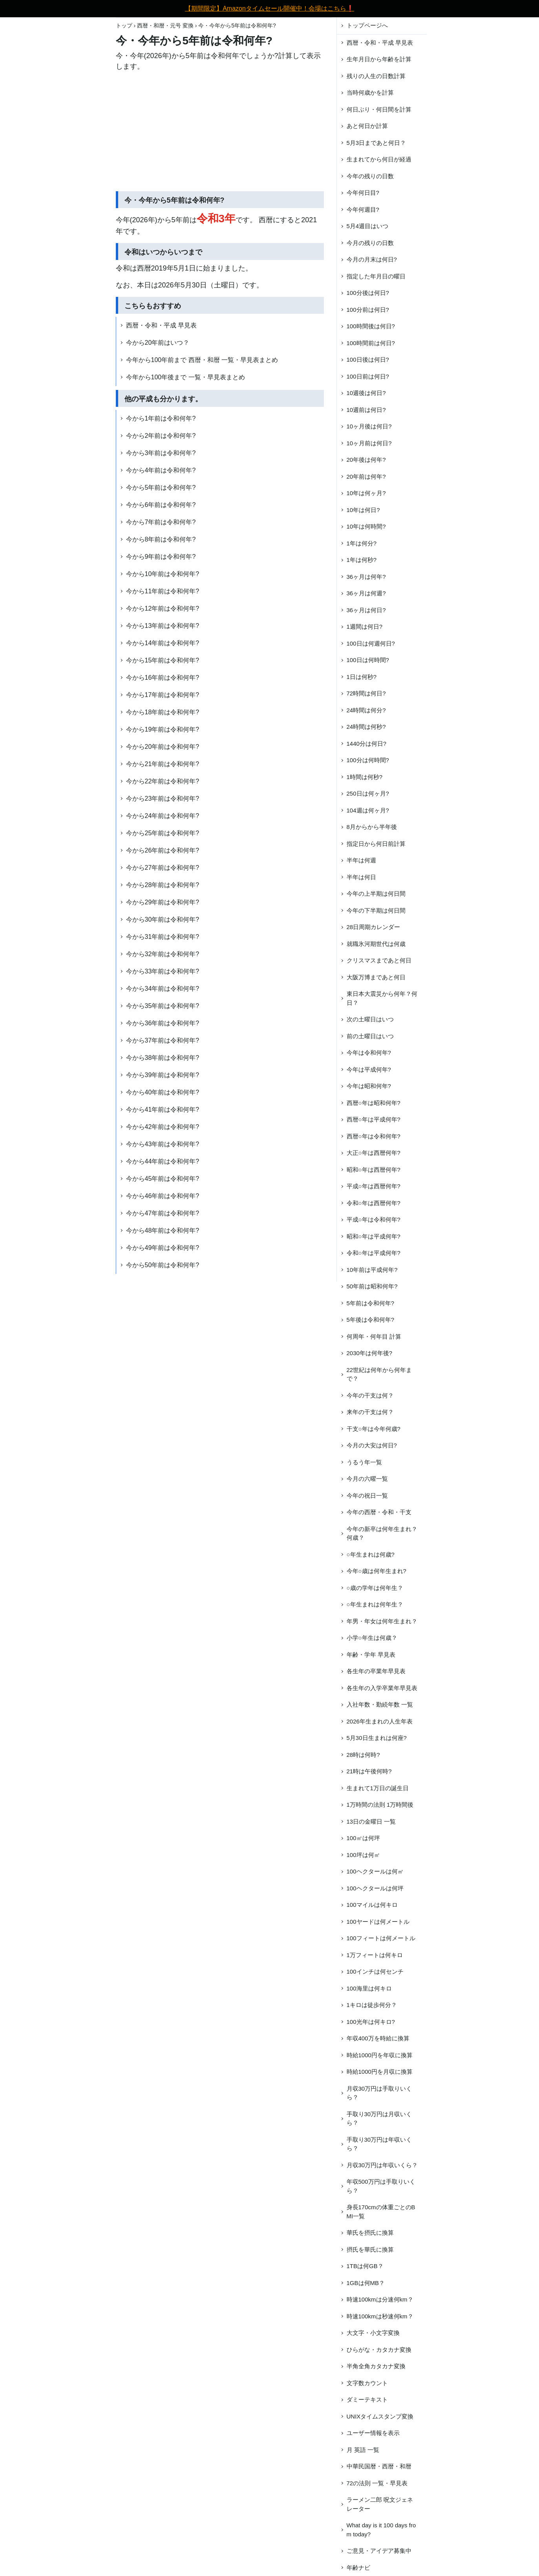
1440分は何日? (367, 743)
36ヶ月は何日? (366, 610)
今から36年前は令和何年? (162, 1023)
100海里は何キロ (369, 1988)
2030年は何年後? (370, 1353)
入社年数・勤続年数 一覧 (380, 1704)
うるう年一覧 (364, 1462)
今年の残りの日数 (370, 176)
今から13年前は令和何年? (162, 625)
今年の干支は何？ (370, 1395)
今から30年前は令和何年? (162, 919)
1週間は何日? (365, 626)
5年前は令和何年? (371, 1303)
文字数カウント (367, 2383)
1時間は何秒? (365, 777)
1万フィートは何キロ (375, 1955)
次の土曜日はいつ (370, 1019)
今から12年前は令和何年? (162, 608)
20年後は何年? (366, 459)
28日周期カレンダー (373, 927)
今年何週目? (363, 209)
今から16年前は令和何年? (162, 677)
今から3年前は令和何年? (161, 453)
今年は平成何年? (369, 1069)
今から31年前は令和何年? (162, 936)
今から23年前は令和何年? (162, 798)
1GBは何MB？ (366, 2283)
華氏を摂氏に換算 (370, 2232)
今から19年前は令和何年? (162, 729)
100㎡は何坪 (363, 1838)
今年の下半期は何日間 (376, 910)
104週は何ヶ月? (368, 810)
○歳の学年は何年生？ (375, 1587)
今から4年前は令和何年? (161, 470)
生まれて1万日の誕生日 (378, 1788)
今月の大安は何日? (372, 1445)
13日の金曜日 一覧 (371, 1821)
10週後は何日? (366, 393)
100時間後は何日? (371, 326)
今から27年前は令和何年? (162, 867)
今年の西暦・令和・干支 (379, 1512)
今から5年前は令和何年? (161, 487)
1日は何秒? (362, 676)
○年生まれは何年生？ (375, 1604)
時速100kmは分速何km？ (380, 2299)
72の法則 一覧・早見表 (377, 2483)
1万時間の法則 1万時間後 (380, 1804)
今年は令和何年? (369, 1052)
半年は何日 (361, 877)
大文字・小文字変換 (373, 2332)
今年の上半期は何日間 (376, 893)
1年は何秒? (362, 559)
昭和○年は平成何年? (373, 1236)
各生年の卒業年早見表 (376, 1671)
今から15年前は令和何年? (162, 660)
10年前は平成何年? (372, 1269)
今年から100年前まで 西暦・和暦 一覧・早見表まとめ (202, 360)
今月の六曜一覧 (367, 1478)
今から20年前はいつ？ (158, 342)
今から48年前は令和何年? (162, 1230)
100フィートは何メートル (381, 1938)
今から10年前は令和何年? (162, 574)
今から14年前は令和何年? (162, 643)
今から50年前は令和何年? (162, 1265)
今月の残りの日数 (370, 243)
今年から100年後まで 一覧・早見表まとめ (185, 377)
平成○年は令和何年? (373, 1219)
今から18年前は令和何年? (162, 712)
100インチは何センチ (375, 1971)
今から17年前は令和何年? (162, 695)
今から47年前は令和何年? (162, 1213)
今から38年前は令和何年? (162, 1057)
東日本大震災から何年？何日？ (382, 998)
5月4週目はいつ (368, 226)
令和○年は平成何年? (373, 1253)
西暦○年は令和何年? (373, 1136)
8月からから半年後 (372, 826)
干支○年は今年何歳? (373, 1428)
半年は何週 (361, 860)
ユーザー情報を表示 (373, 2433)
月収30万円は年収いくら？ (382, 2165)
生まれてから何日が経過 (379, 159)
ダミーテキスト (367, 2399)
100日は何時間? (368, 660)
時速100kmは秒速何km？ (380, 2316)
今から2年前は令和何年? (161, 435)
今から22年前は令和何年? (162, 781)
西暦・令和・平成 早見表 (161, 325)
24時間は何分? (366, 710)
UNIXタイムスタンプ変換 (380, 2416)
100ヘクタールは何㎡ (375, 1871)
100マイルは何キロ (372, 1904)
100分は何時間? (368, 760)
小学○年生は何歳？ (372, 1637)
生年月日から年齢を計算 (379, 59)
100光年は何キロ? (371, 2021)
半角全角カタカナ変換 (376, 2366)
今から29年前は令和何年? (162, 902)
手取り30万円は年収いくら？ (379, 2144)
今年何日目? (363, 192)
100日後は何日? (368, 359)
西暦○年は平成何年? (373, 1119)
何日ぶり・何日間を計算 (379, 109)
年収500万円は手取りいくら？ (381, 2186)
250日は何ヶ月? (368, 793)
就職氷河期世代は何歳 (376, 943)
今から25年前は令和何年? (162, 833)
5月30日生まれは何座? (377, 1737)
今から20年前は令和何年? (162, 746)
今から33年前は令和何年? (162, 971)
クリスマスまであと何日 (379, 960)
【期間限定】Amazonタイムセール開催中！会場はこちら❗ (269, 8)
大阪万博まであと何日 (376, 977)
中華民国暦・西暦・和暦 (379, 2466)
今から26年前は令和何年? (162, 850)
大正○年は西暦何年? (373, 1152)
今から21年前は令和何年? (162, 764)
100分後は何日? (368, 292)
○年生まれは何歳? (371, 1554)
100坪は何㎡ (363, 1855)
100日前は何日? (368, 376)
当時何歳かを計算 (370, 92)
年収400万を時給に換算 (378, 2038)
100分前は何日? (368, 309)
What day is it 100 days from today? (381, 2530)
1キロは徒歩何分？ (372, 2005)
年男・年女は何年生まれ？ (382, 1621)
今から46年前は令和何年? (162, 1196)
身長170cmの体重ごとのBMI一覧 (381, 2211)
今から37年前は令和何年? (162, 1040)
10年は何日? (363, 510)
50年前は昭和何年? (372, 1286)
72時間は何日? (366, 693)
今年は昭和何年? (369, 1086)
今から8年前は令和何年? (161, 539)
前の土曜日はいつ (370, 1036)
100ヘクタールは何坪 (375, 1888)
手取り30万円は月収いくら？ (379, 2118)
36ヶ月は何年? (366, 576)
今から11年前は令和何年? (162, 591)
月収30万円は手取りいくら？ (379, 2093)
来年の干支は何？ (370, 1412)
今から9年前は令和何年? (161, 556)
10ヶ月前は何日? (369, 443)
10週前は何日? (366, 409)
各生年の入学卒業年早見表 (382, 1688)
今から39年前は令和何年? (162, 1075)
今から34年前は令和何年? (162, 988)
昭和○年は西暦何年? (373, 1169)
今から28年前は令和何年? (162, 885)
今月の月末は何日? (372, 259)
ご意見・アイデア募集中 (379, 2550)
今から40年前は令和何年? (162, 1092)
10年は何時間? (366, 526)
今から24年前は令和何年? (162, 815)
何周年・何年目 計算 (374, 1336)
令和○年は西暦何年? (373, 1203)
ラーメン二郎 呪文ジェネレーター (380, 2504)
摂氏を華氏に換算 (370, 2249)
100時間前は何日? (371, 343)
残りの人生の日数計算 (376, 76)
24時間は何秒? (366, 726)
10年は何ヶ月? (366, 493)
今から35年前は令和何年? (162, 1006)
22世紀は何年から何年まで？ (379, 1374)
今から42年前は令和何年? (162, 1126)
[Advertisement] (220, 133)
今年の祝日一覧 (367, 1495)
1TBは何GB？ (365, 2266)
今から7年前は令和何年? (161, 522)
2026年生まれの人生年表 (380, 1721)
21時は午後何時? (369, 1771)
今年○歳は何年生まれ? (376, 1571)
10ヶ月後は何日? (369, 426)
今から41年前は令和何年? (162, 1109)
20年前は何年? (366, 476)
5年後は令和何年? (371, 1319)
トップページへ (367, 25)
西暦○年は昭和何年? (373, 1103)
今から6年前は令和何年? (161, 504)
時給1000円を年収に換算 (380, 2055)
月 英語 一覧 (363, 2449)
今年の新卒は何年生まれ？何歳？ (382, 1533)
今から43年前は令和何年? (162, 1144)
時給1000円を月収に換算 (380, 2071)
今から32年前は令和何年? (162, 954)
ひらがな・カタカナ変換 (379, 2349)
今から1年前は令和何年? (161, 418)
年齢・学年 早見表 (371, 1654)
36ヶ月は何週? (366, 593)
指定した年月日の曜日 (376, 276)
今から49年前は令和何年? (162, 1247)
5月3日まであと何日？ (376, 142)
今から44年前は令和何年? (162, 1161)
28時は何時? (363, 1754)
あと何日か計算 (367, 126)
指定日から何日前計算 (376, 843)
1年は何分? (362, 543)
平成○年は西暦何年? (373, 1186)
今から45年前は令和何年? (162, 1178)
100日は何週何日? (371, 643)
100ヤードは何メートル (378, 1921)
